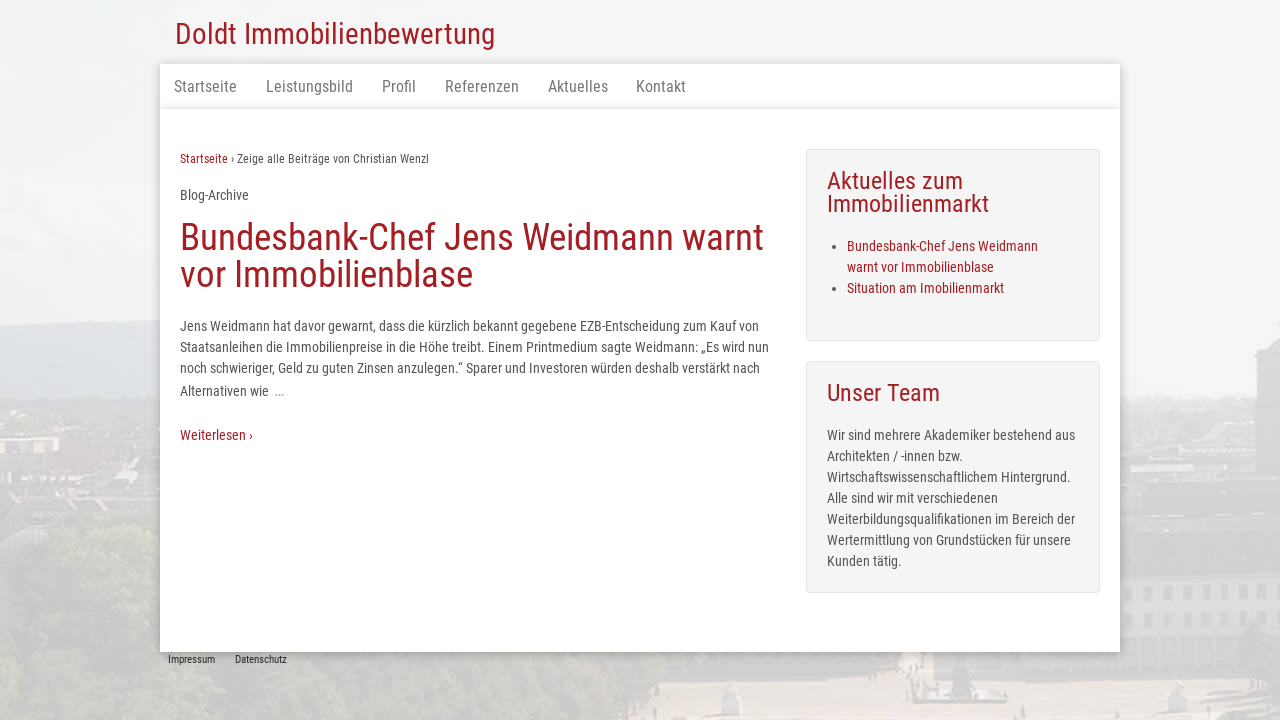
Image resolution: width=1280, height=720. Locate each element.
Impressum (191, 659)
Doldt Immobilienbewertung (335, 34)
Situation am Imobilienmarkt (925, 288)
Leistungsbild (309, 86)
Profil (399, 86)
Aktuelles (578, 86)
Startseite (205, 86)
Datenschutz (261, 659)
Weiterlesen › (216, 435)
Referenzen (482, 86)
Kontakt (661, 86)
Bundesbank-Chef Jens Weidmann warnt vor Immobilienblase (472, 256)
